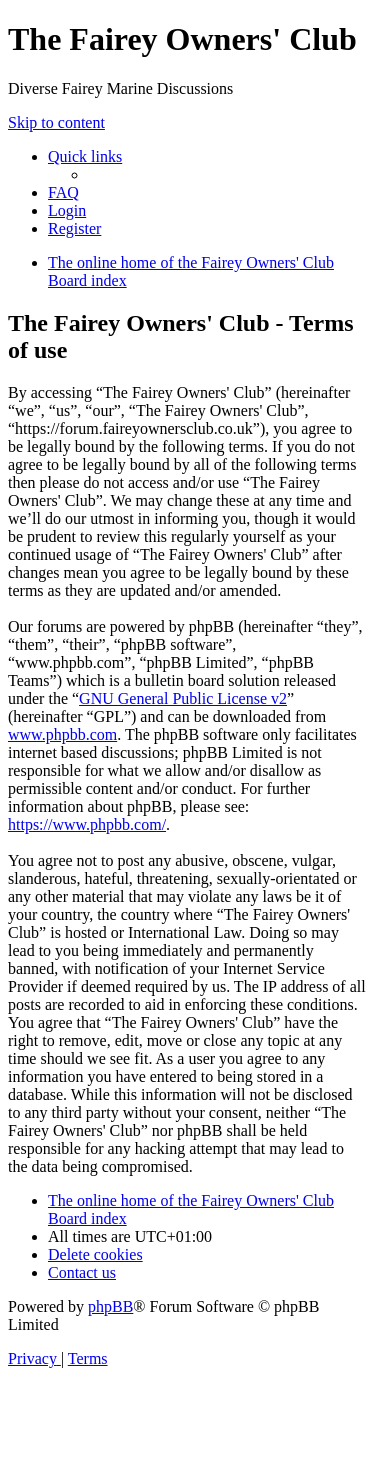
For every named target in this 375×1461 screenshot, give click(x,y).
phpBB (110, 1306)
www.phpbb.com (62, 734)
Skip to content (56, 122)
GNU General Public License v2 (183, 698)
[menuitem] (63, 192)
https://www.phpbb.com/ (87, 824)
